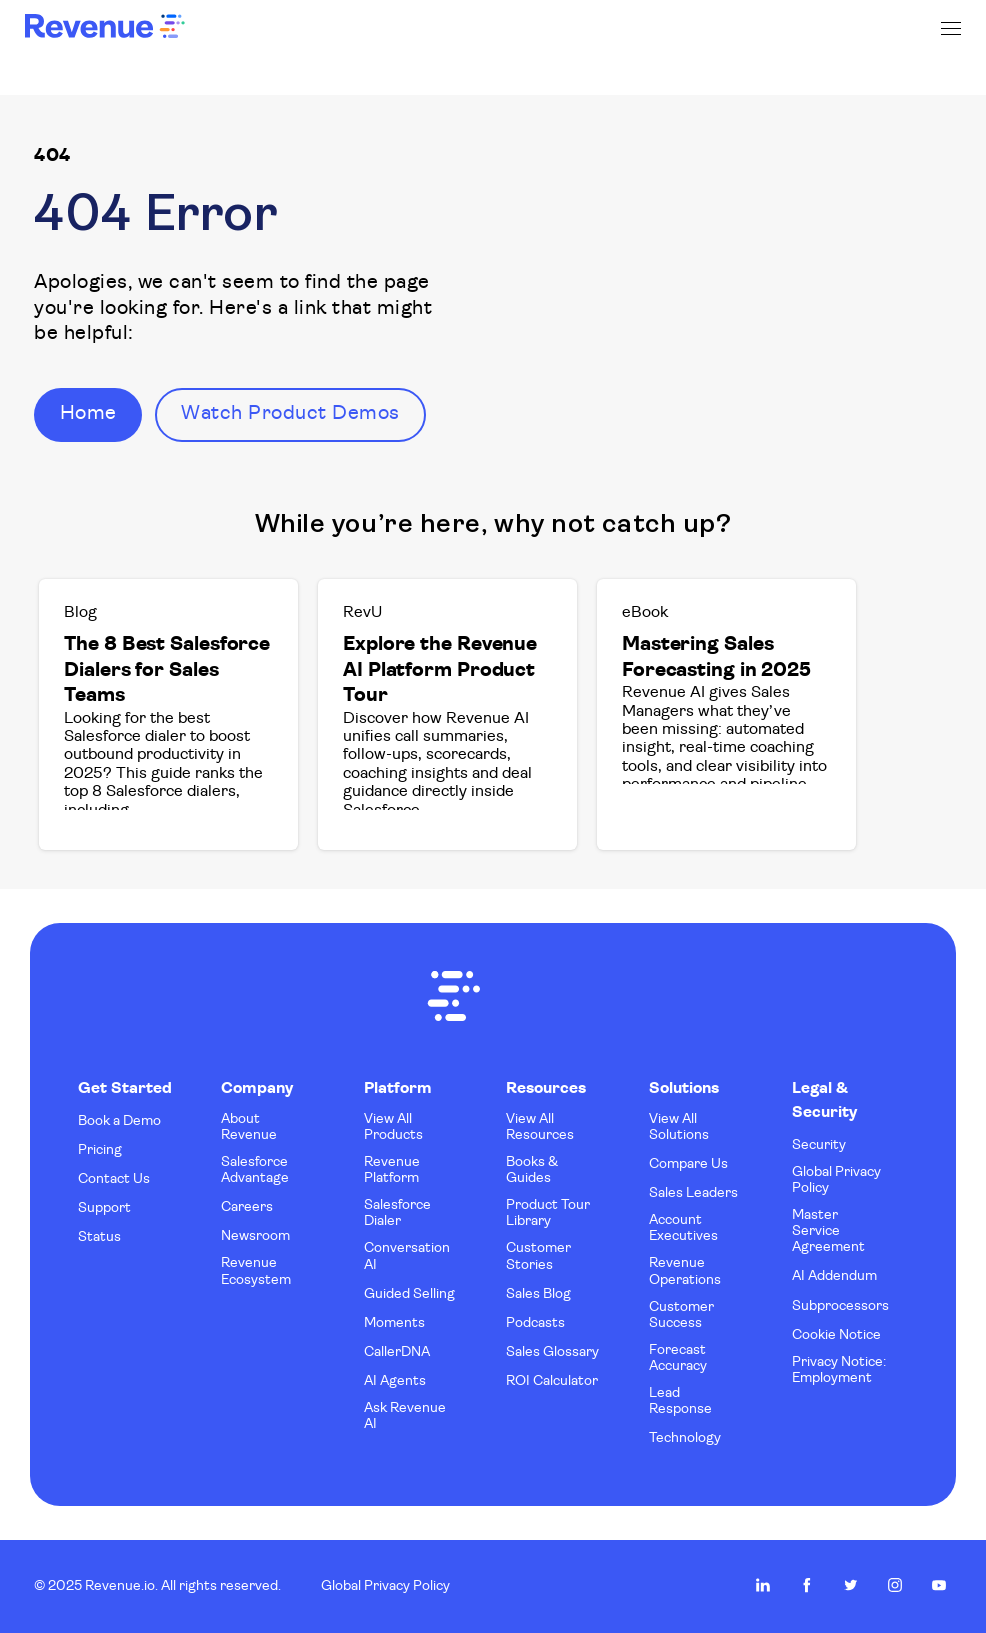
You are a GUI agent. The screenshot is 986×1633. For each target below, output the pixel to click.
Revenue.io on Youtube (939, 1585)
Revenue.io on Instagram (895, 1585)
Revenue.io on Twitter (851, 1585)
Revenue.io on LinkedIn (763, 1585)
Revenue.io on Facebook (807, 1585)
